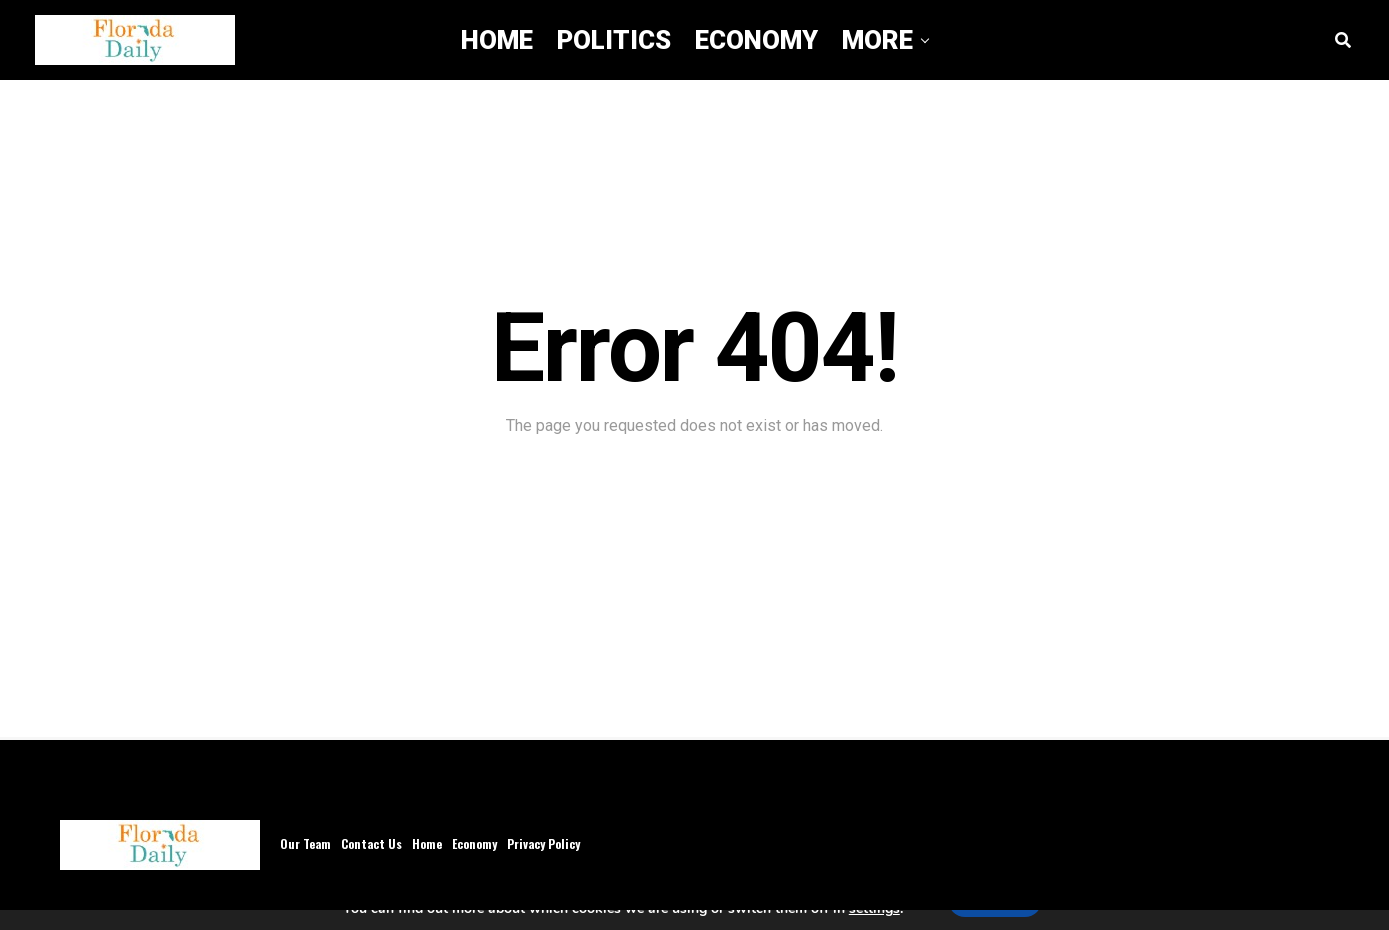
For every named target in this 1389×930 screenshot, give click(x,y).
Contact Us (371, 843)
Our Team (305, 843)
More (877, 40)
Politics (614, 40)
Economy (756, 40)
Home (497, 40)
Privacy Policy (543, 843)
